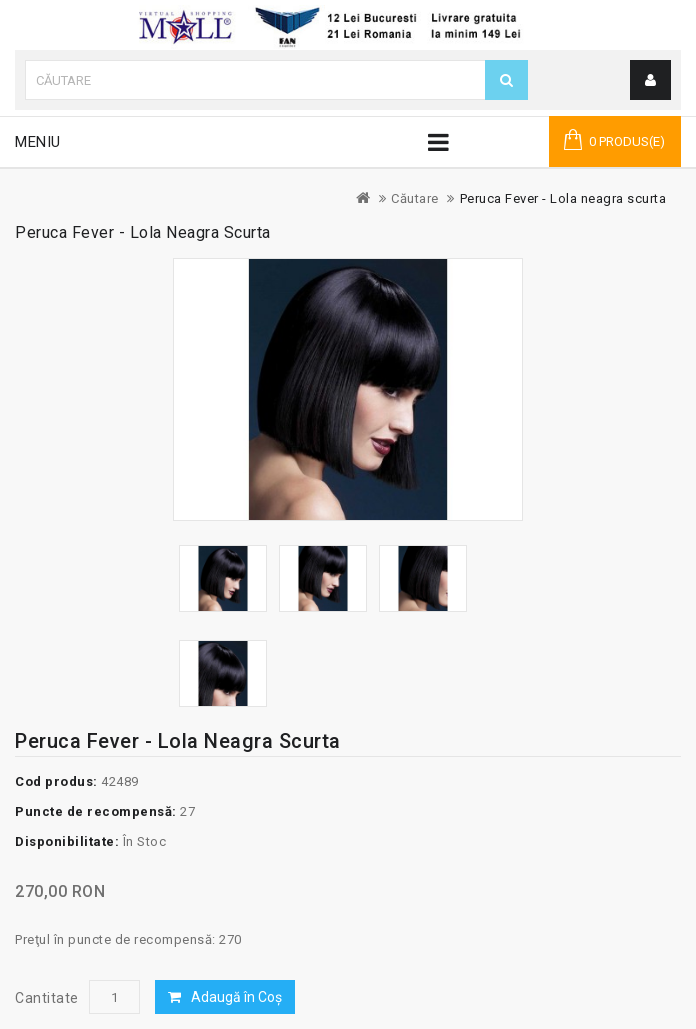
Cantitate (47, 998)
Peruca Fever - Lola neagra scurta (563, 198)
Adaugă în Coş (236, 997)
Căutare (415, 198)
